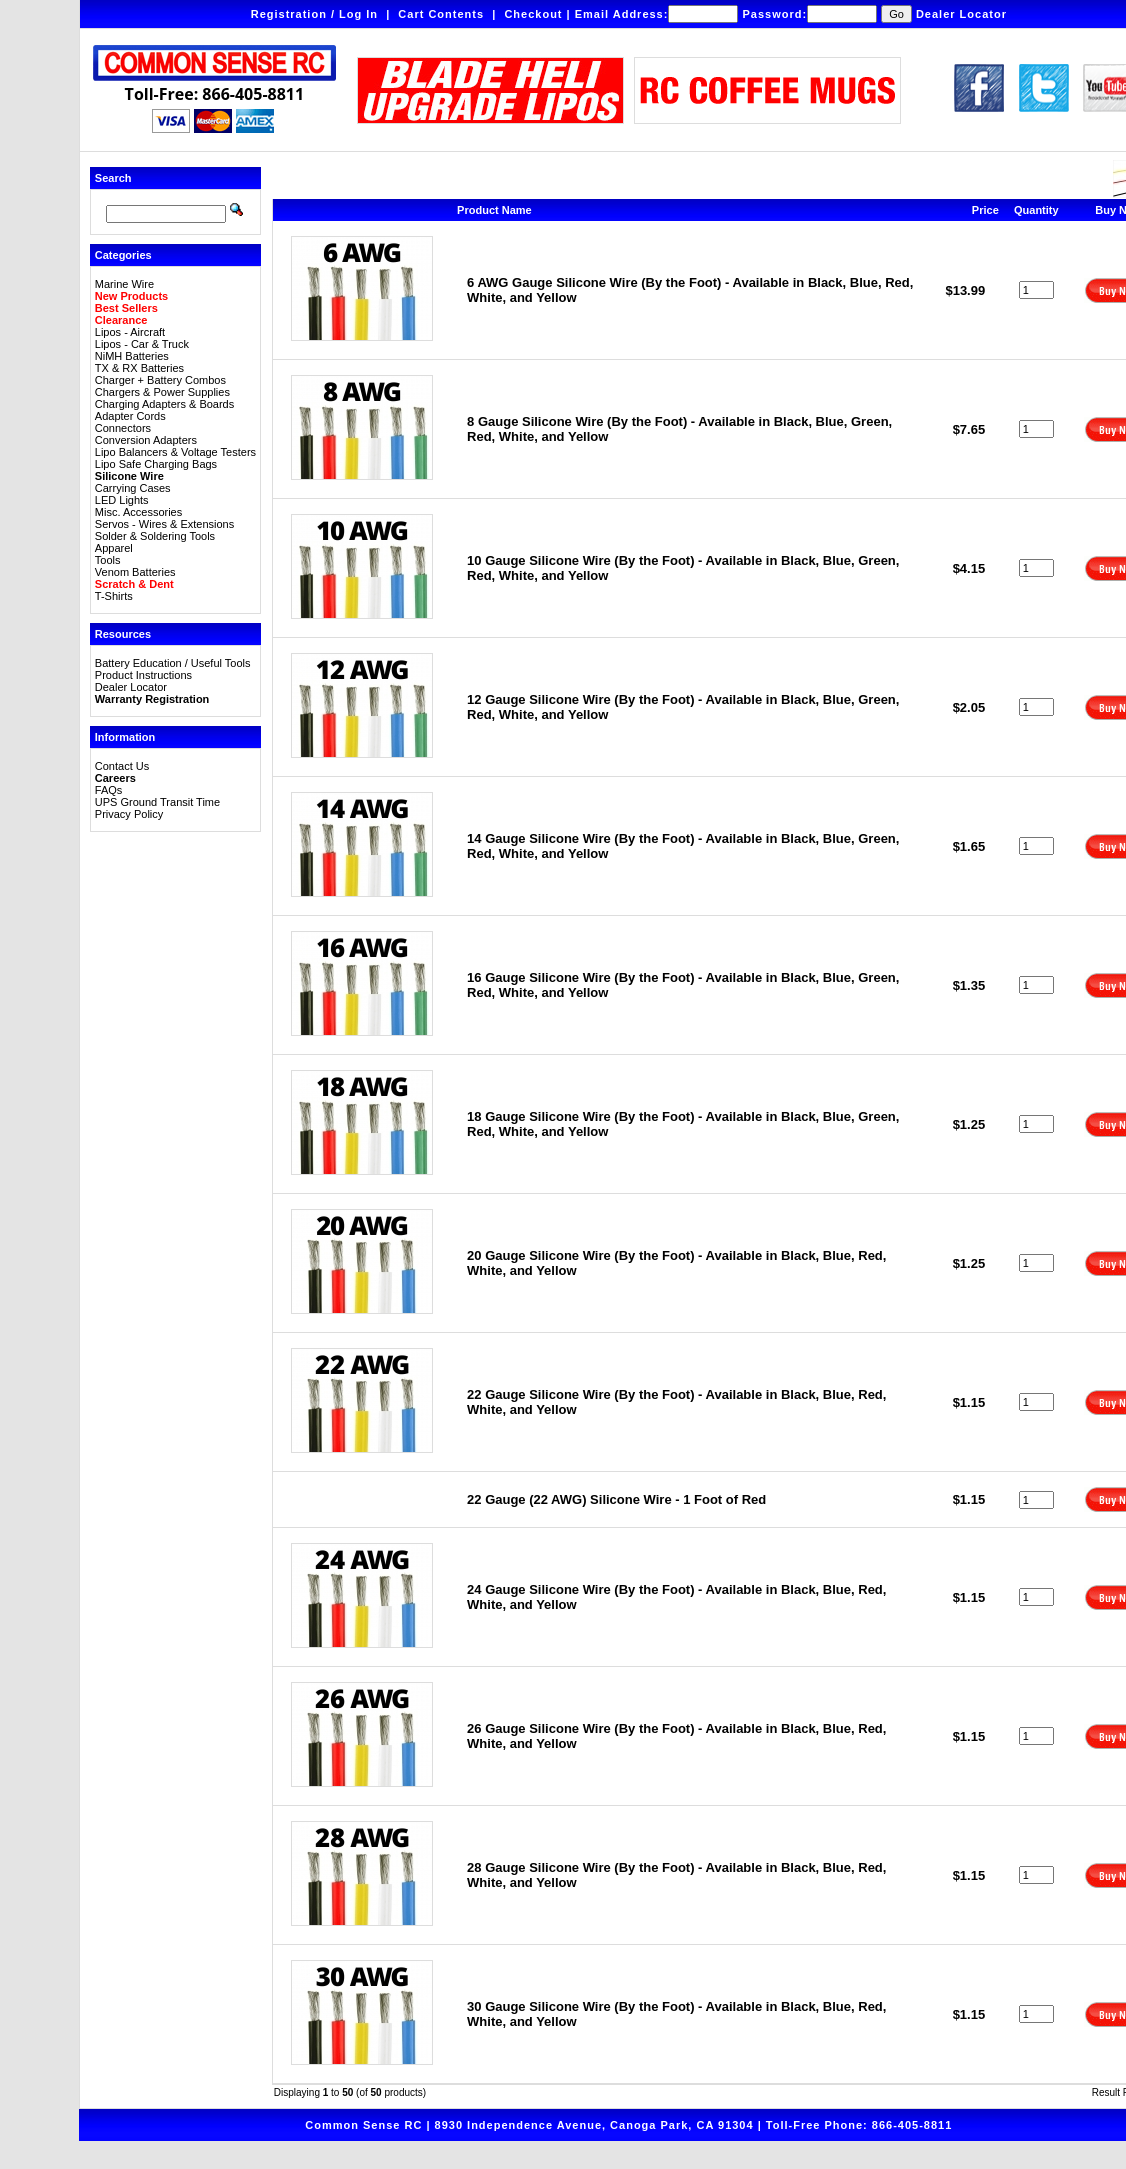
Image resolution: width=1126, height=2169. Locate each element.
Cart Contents (441, 14)
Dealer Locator (961, 14)
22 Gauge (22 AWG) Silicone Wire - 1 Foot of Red (616, 1499)
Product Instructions (143, 675)
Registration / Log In (314, 14)
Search (113, 178)
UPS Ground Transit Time (157, 802)
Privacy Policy (129, 814)
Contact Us (122, 766)
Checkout (533, 14)
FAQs (109, 790)
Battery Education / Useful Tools (173, 663)
